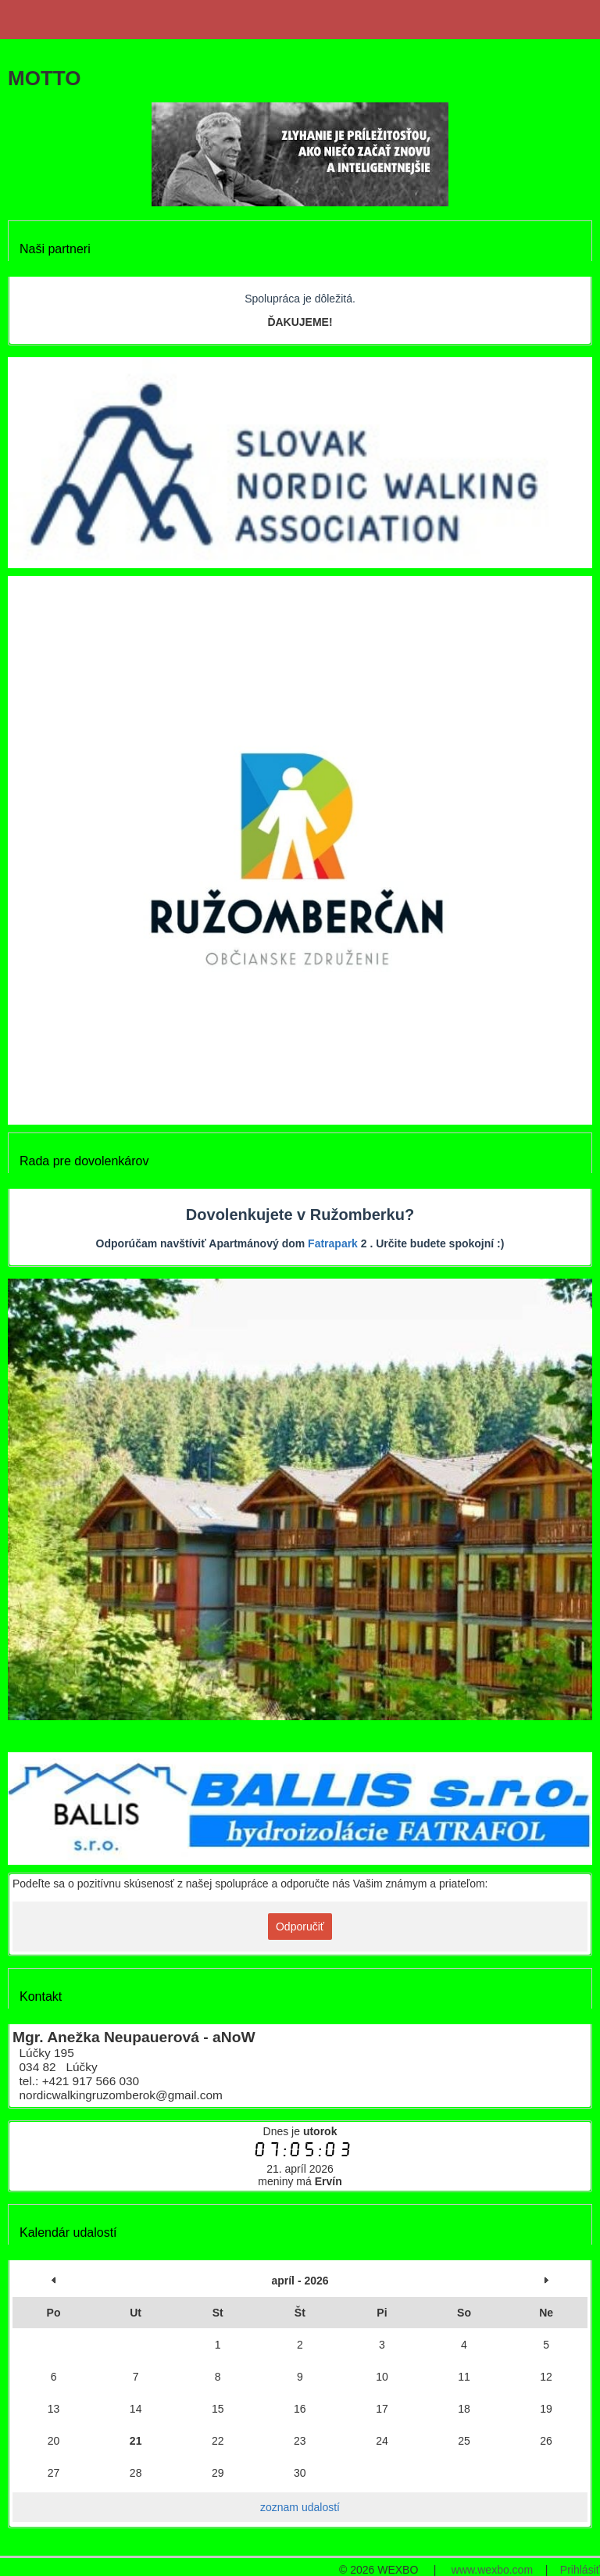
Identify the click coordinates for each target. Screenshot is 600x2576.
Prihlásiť (580, 2569)
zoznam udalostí (300, 2507)
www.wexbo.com (492, 2569)
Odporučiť (300, 1926)
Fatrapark (333, 1243)
